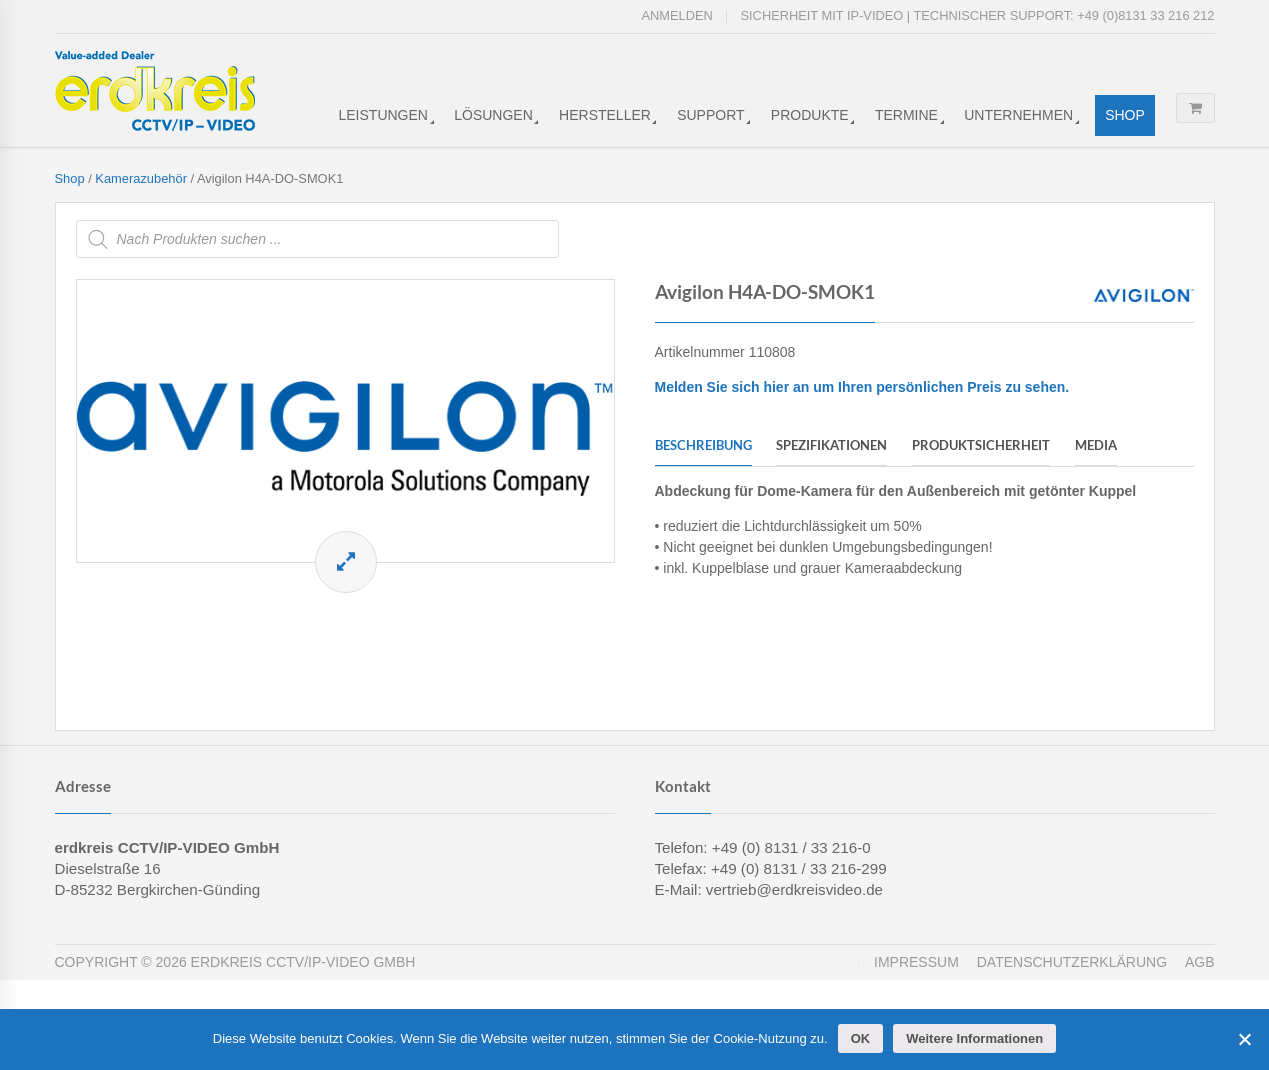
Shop (1125, 115)
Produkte (810, 115)
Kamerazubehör (141, 178)
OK (861, 1038)
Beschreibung (703, 445)
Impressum (916, 962)
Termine (906, 115)
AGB (1200, 962)
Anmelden (677, 15)
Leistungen (383, 115)
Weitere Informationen (974, 1038)
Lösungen (493, 115)
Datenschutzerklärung (1072, 962)
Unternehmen (1018, 115)
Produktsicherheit (981, 445)
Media (1096, 445)
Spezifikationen (831, 445)
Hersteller (605, 115)
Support (710, 115)
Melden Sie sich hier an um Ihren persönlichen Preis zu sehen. (862, 387)
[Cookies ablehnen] (1244, 1039)
